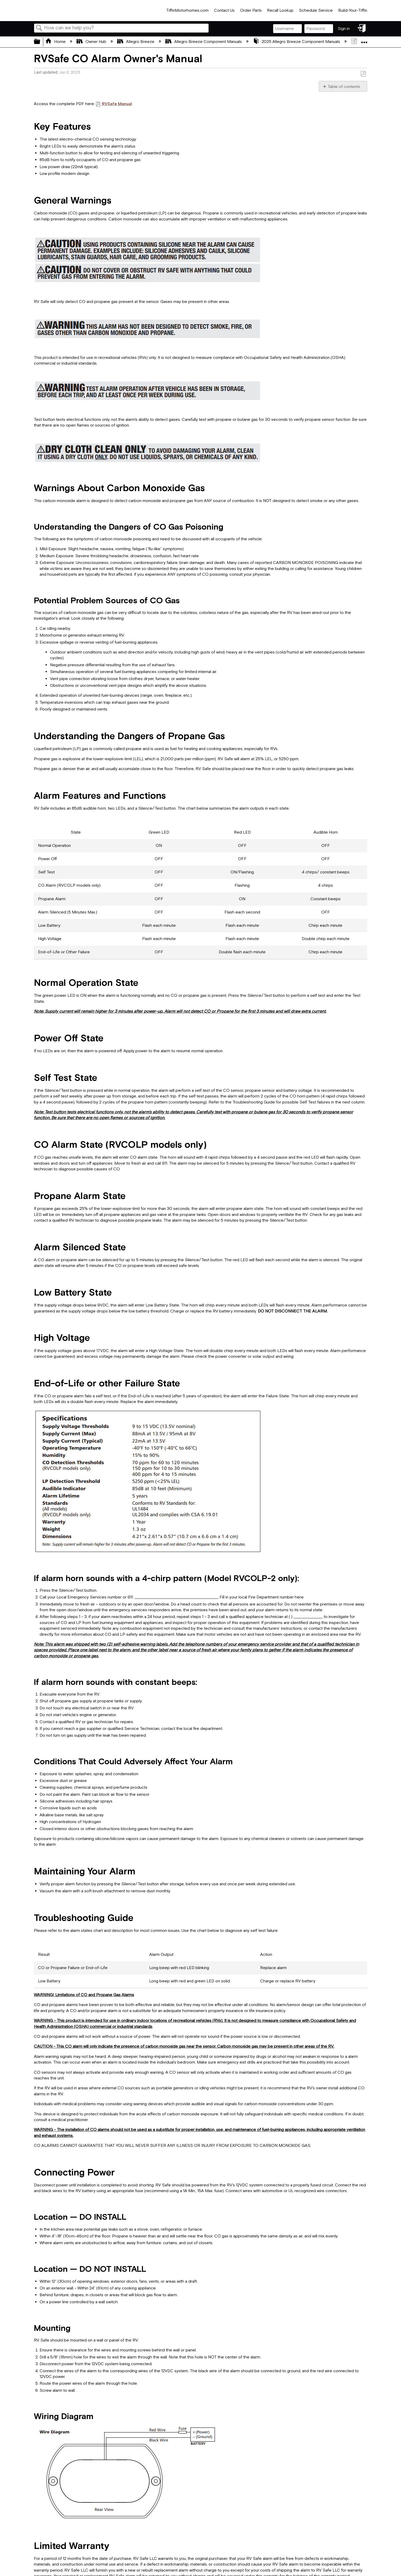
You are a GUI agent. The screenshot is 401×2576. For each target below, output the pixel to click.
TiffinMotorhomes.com (187, 10)
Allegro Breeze (136, 42)
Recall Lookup (280, 10)
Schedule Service (316, 10)
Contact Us (224, 10)
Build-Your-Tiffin (352, 10)
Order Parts (251, 10)
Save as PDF (363, 74)
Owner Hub (92, 42)
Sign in (344, 28)
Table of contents (344, 86)
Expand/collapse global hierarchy (40, 42)
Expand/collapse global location (364, 40)
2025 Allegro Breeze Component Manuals (297, 42)
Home (56, 42)
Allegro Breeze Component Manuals (204, 42)
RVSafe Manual (117, 104)
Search (39, 28)
